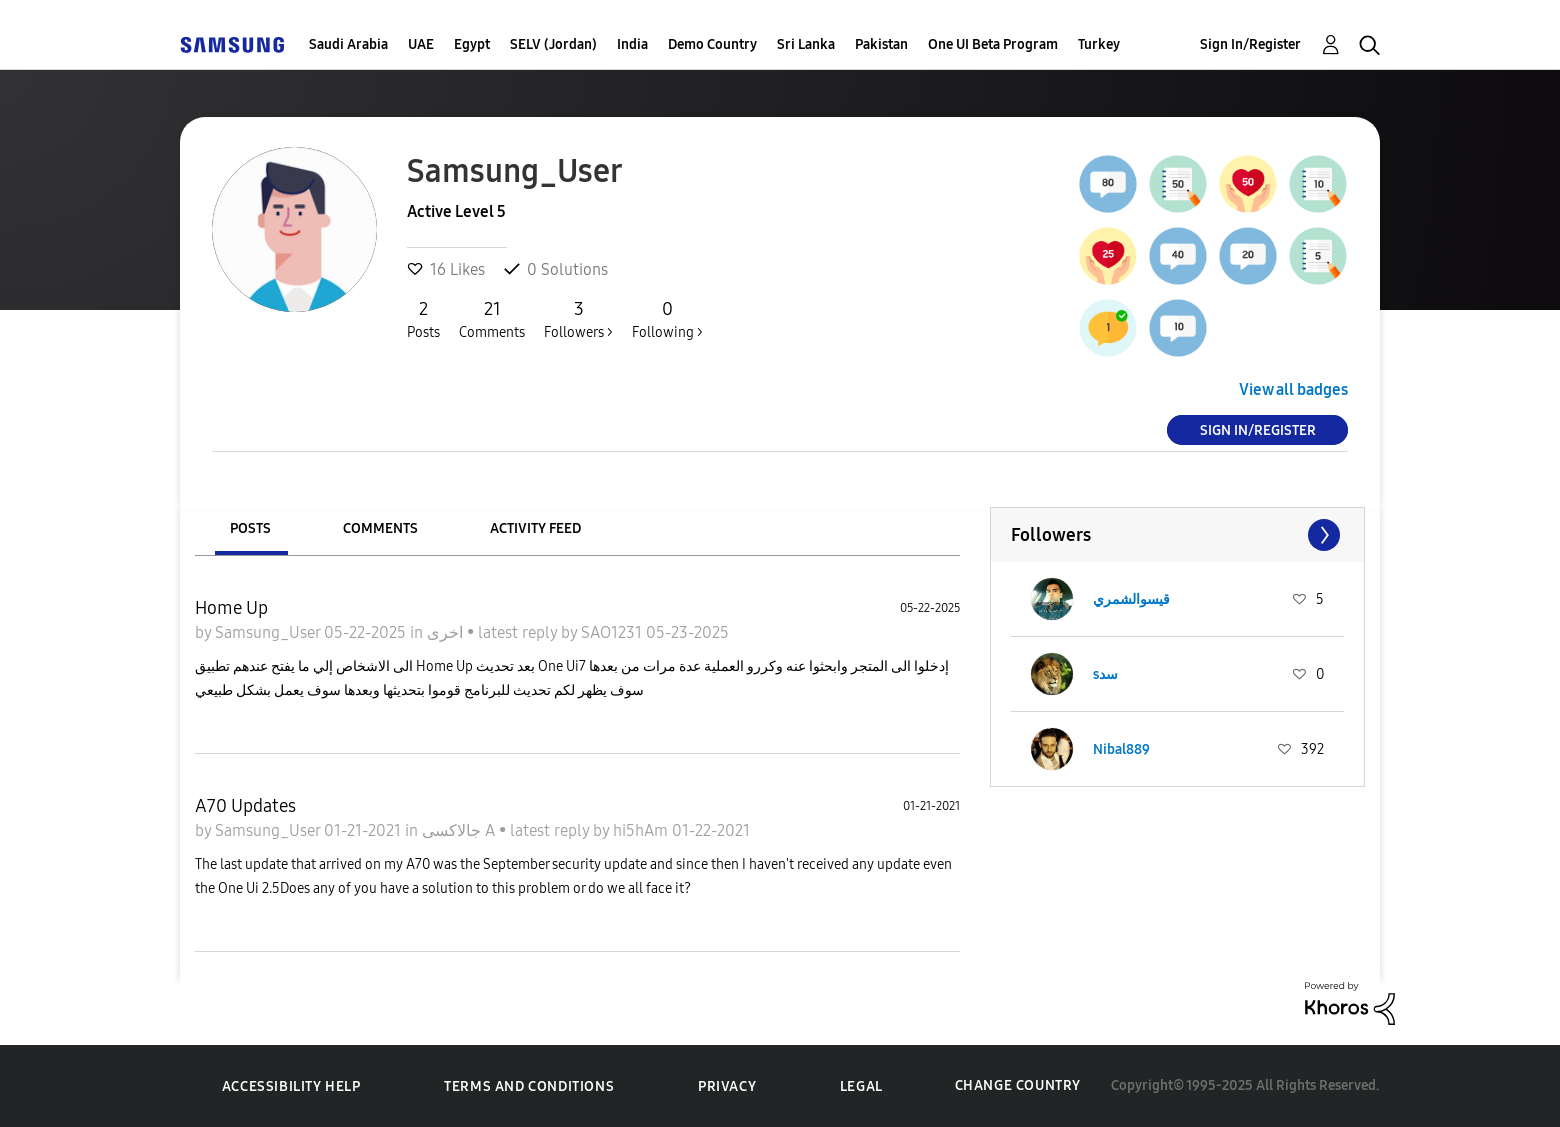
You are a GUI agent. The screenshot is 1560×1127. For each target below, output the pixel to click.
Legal (861, 1086)
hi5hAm (642, 830)
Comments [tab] (380, 528)
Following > (667, 319)
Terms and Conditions (529, 1086)
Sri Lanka (806, 44)
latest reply (519, 632)
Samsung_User (269, 632)
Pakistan (881, 44)
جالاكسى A (460, 830)
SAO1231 (613, 632)
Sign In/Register (1250, 44)
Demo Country (712, 44)
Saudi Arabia (348, 44)
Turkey (1099, 44)
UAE (421, 44)
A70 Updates (245, 806)
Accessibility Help (291, 1086)
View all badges (1293, 389)
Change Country (1018, 1085)
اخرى (447, 632)
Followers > (578, 319)
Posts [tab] (250, 528)
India (632, 44)
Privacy (727, 1086)
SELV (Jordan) (553, 44)
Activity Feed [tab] (535, 528)
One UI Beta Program (993, 44)
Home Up (231, 608)
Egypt (472, 44)
